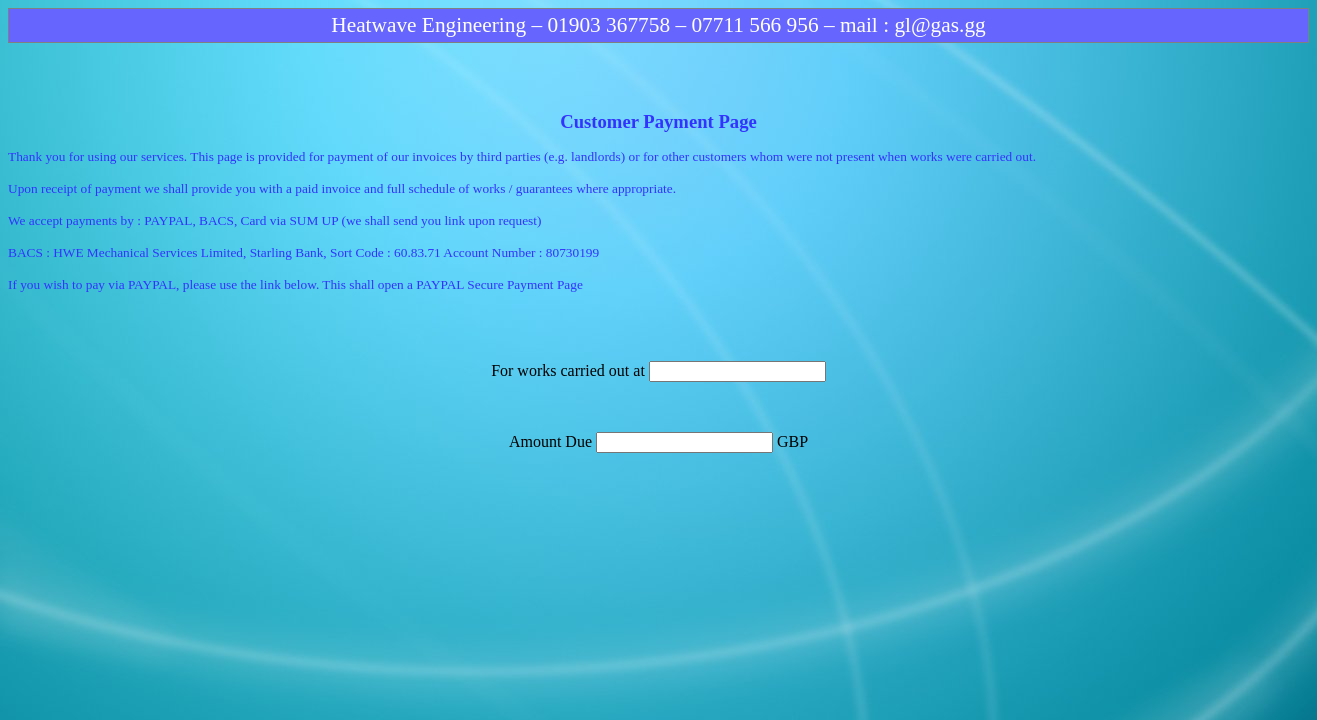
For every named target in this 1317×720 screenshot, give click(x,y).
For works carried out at (570, 370)
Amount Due (552, 441)
